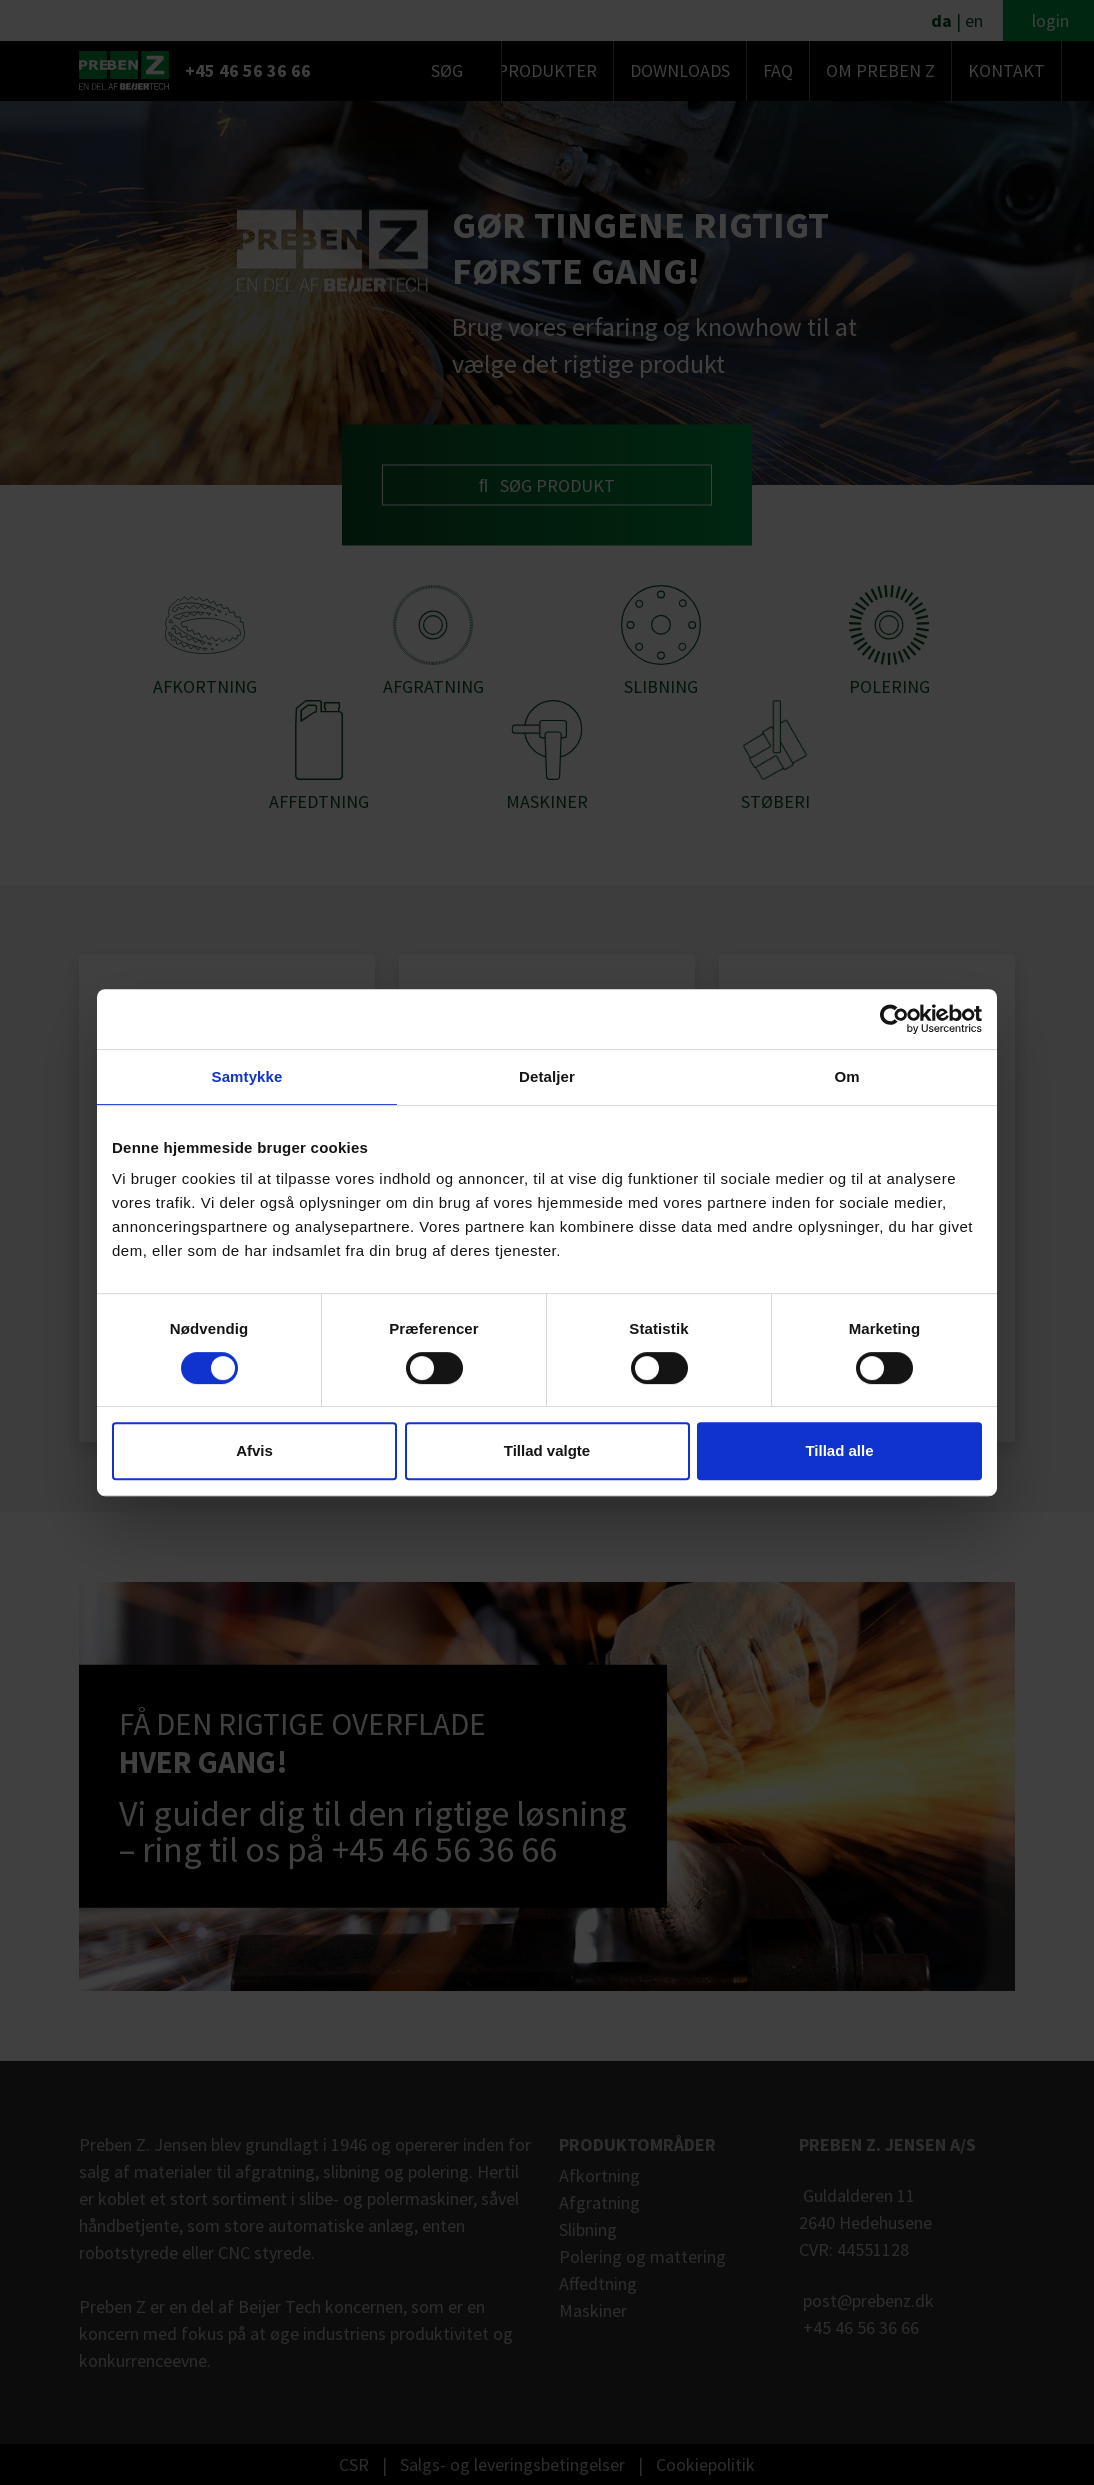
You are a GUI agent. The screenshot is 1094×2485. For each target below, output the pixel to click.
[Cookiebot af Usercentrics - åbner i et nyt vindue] (894, 1019)
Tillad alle (839, 1450)
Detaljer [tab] (547, 1076)
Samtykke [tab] (247, 1076)
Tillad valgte (547, 1450)
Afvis (254, 1450)
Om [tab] (846, 1076)
